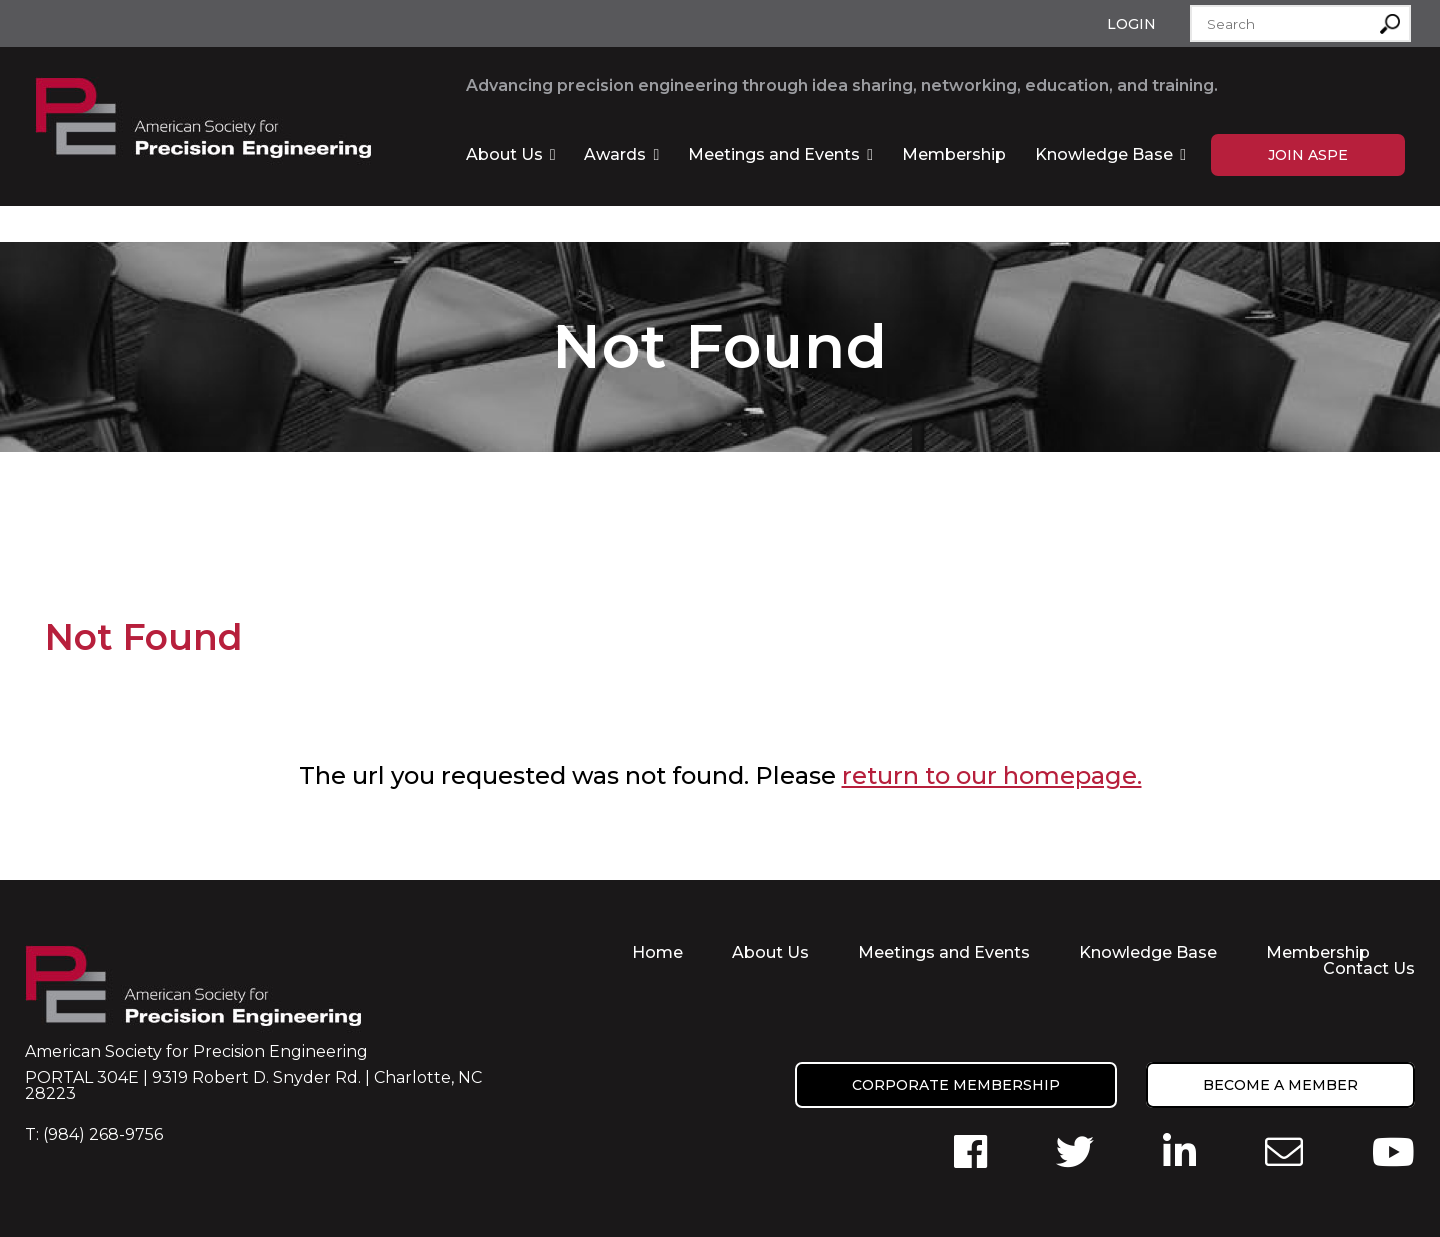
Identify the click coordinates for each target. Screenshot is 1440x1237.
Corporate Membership (956, 1085)
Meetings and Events (774, 154)
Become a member (1280, 1085)
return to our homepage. (992, 775)
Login (1131, 24)
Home (657, 952)
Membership (954, 154)
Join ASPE (1308, 155)
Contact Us (1369, 968)
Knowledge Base (1104, 154)
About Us (504, 154)
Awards (615, 154)
